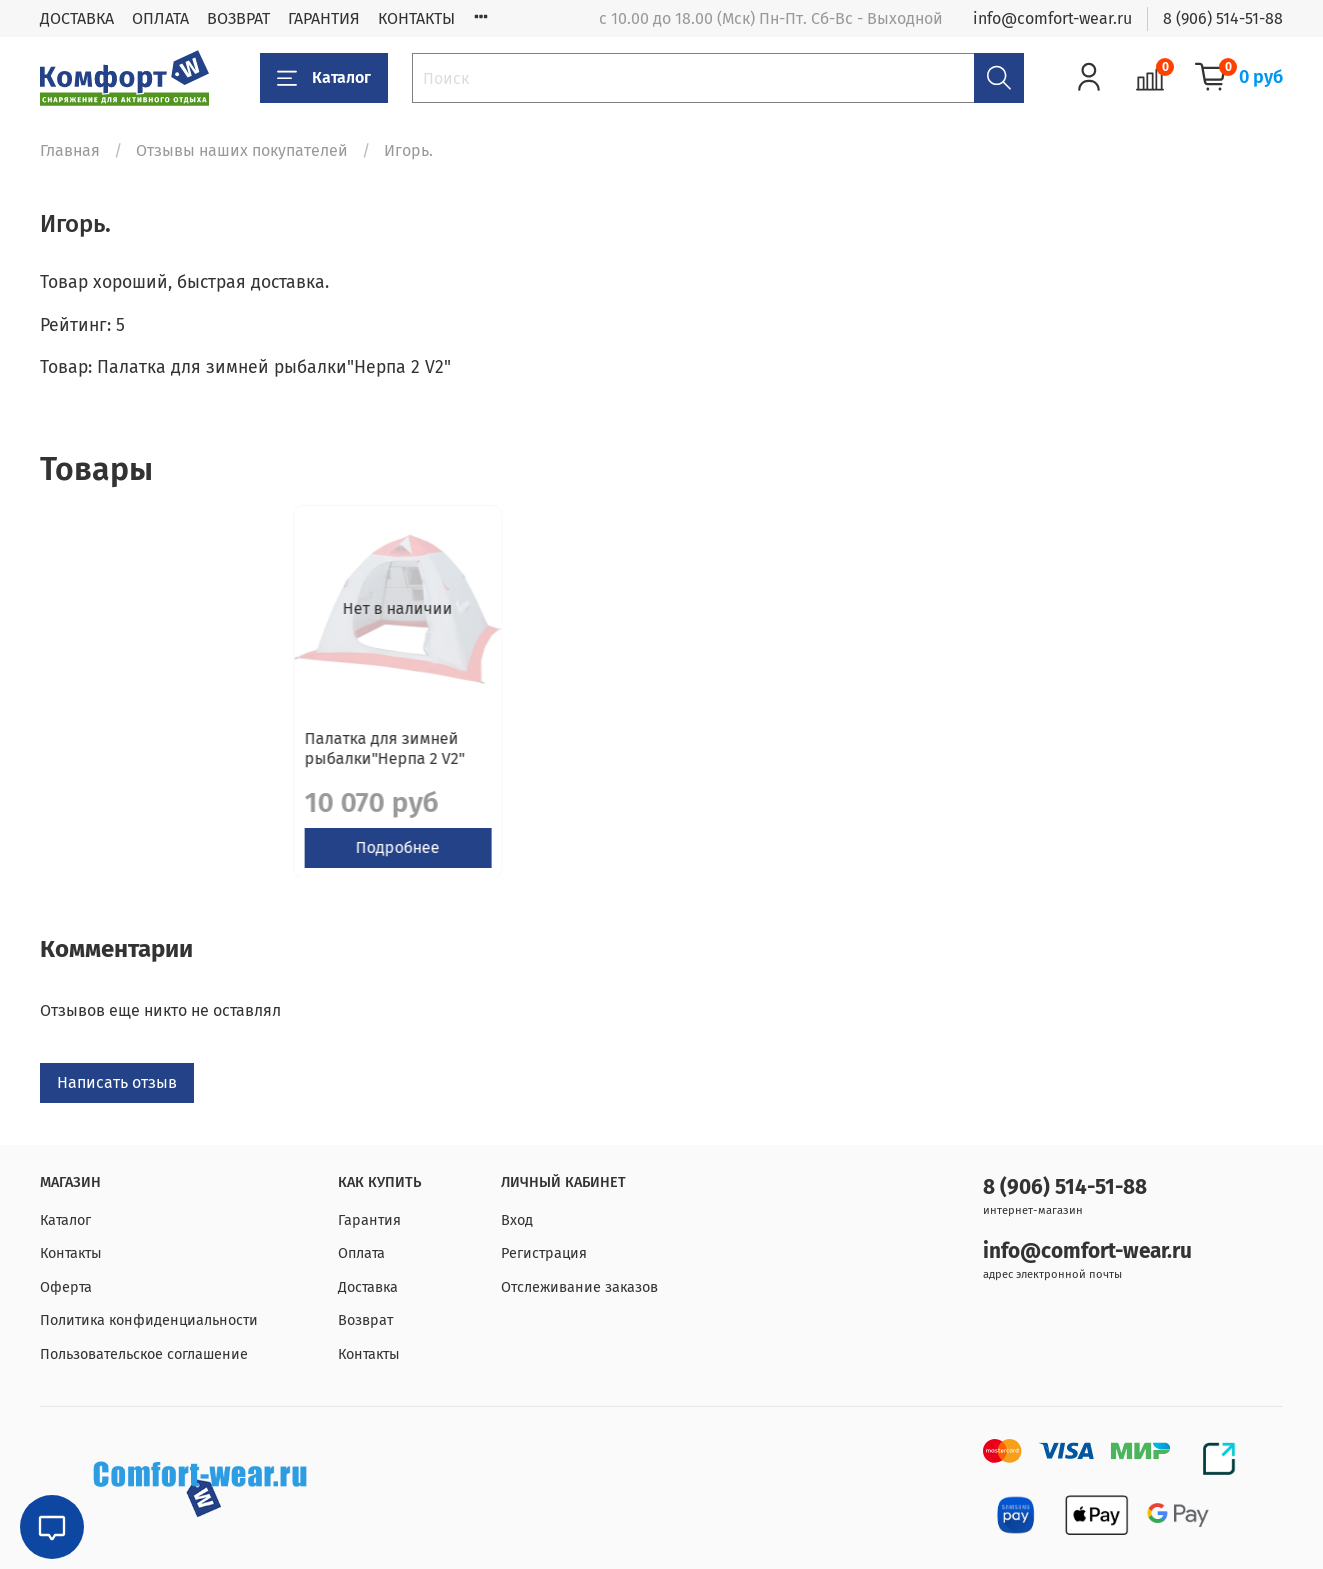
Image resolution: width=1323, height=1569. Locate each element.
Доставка (368, 1287)
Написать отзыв (117, 1098)
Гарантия (369, 1220)
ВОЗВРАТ (238, 18)
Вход (517, 1220)
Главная (70, 150)
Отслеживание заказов (579, 1287)
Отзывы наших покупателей (242, 150)
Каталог (324, 78)
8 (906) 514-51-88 (1223, 18)
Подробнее (152, 862)
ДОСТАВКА (77, 18)
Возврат (365, 1321)
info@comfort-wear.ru (1052, 18)
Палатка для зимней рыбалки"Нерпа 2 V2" (131, 763)
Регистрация (544, 1254)
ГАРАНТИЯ (324, 18)
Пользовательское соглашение (144, 1354)
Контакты (71, 1254)
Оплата (361, 1254)
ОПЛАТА (160, 18)
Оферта (66, 1287)
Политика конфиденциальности (149, 1321)
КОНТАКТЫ (416, 18)
